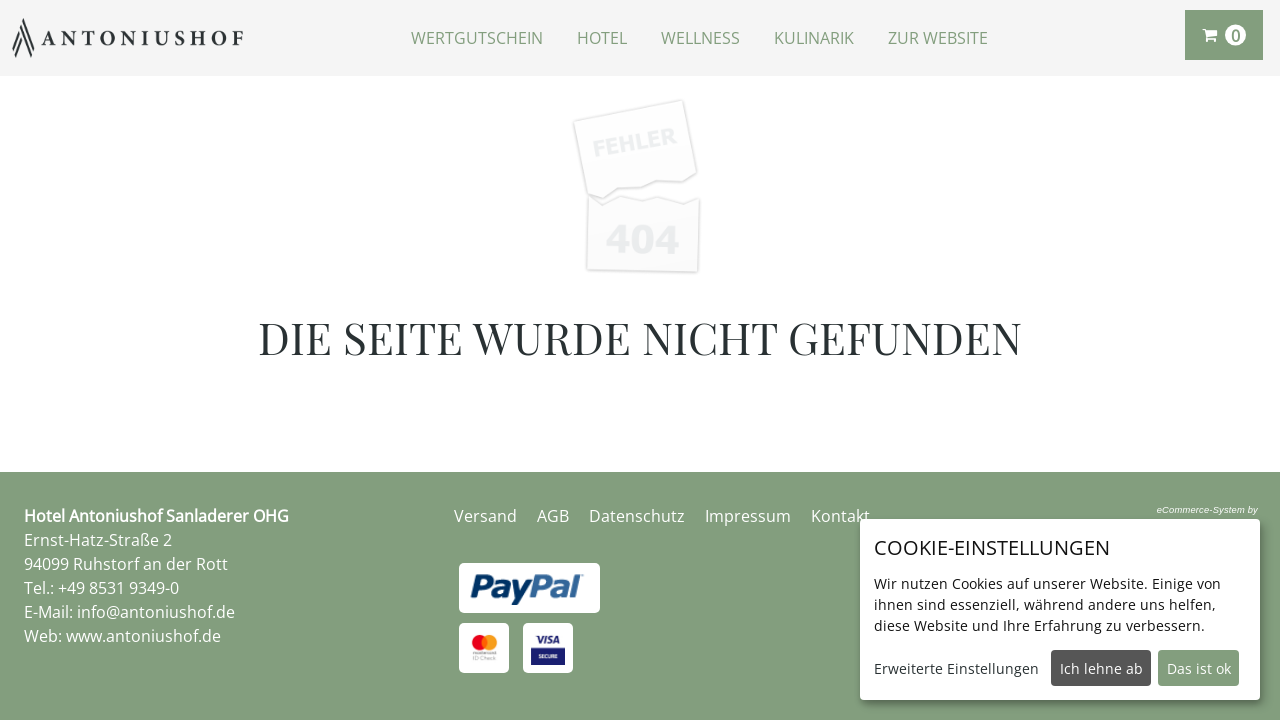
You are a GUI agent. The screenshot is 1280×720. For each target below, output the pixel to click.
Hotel (602, 38)
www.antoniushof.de (143, 636)
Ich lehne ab (1101, 668)
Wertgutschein (477, 38)
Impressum (748, 516)
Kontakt (840, 516)
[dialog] (1060, 609)
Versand (485, 516)
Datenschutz (637, 516)
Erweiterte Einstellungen (956, 668)
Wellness (700, 38)
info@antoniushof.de (156, 612)
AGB (553, 516)
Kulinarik (814, 38)
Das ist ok (1199, 668)
